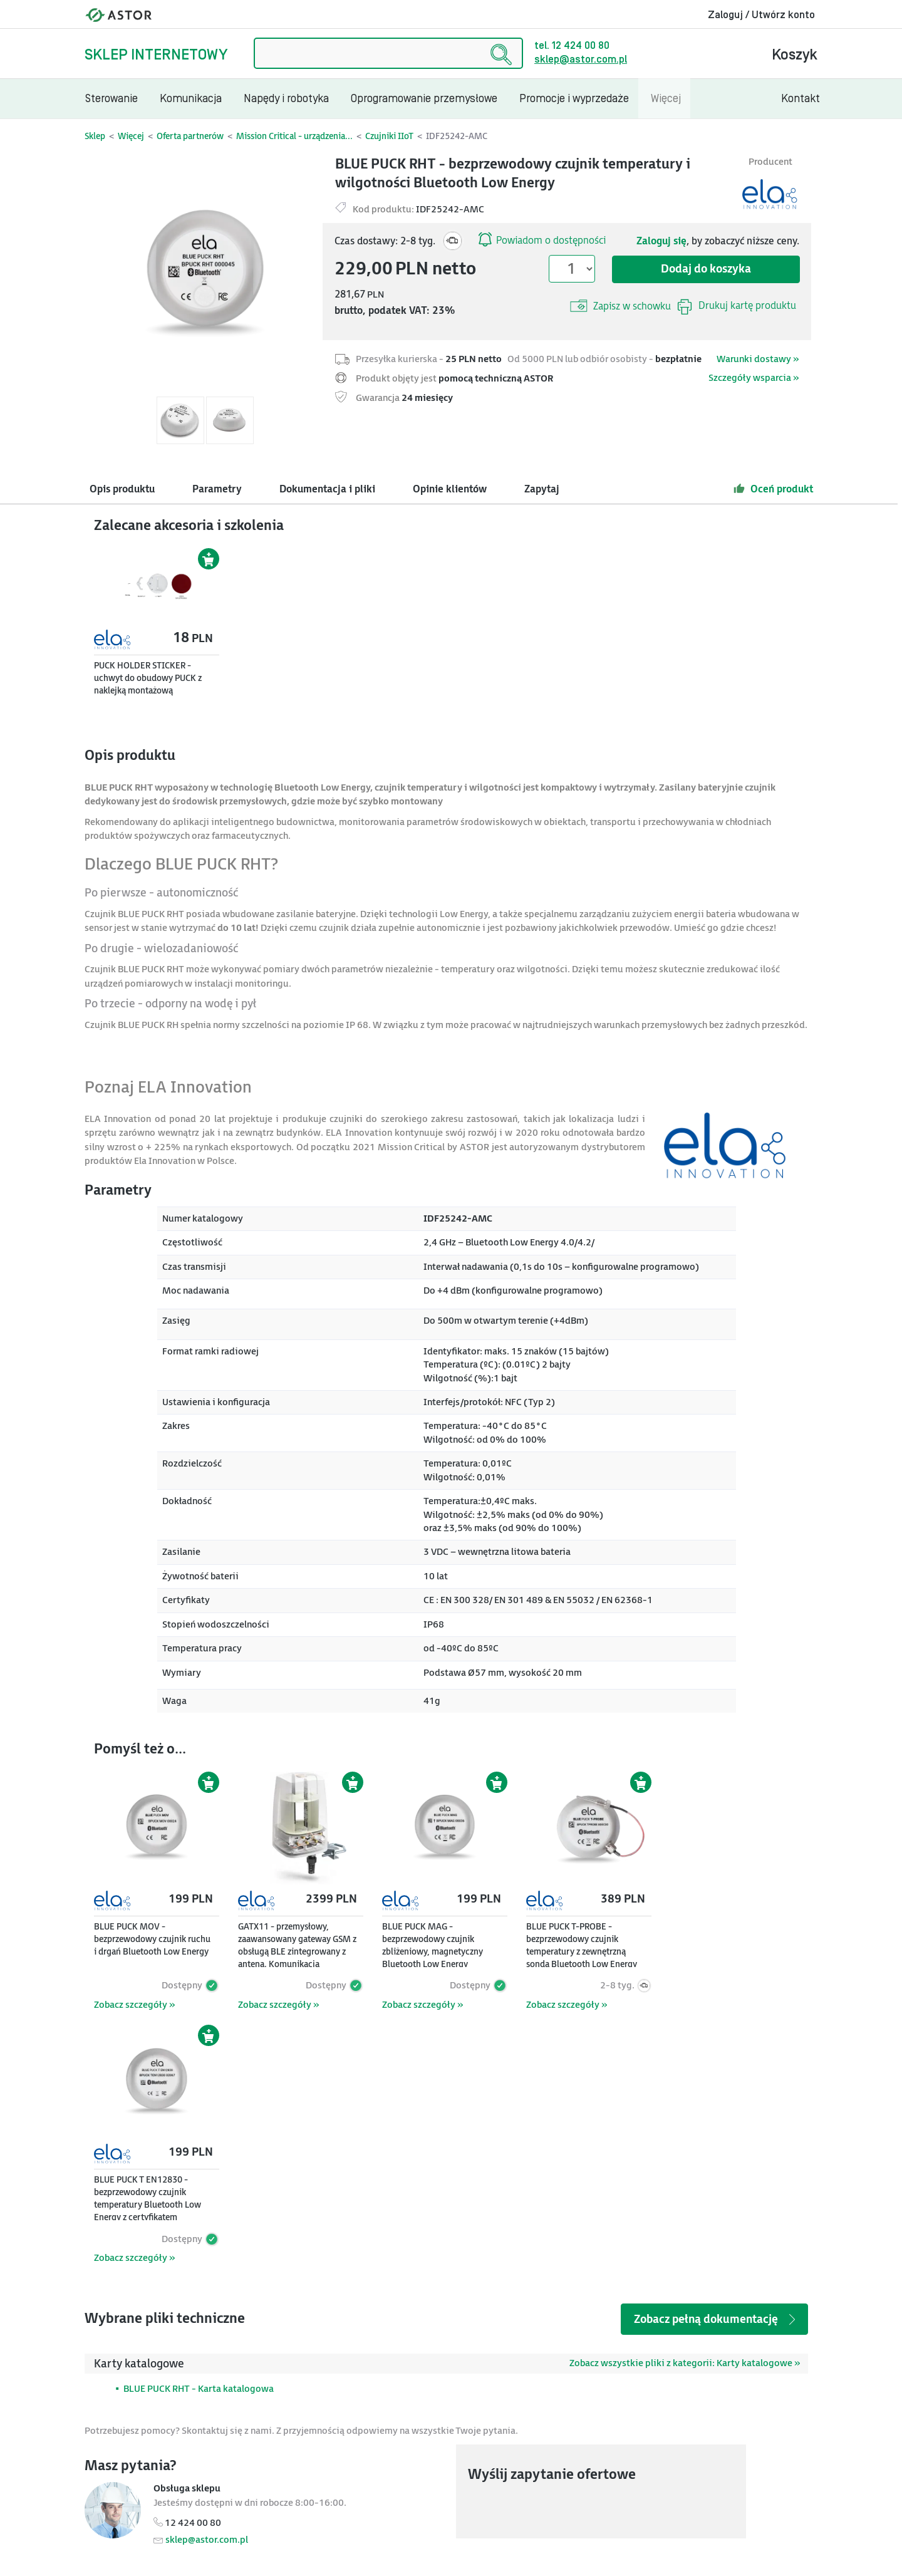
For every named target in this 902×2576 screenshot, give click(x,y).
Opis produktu (122, 490)
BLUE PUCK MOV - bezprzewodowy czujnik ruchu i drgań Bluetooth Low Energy (152, 1939)
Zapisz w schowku (620, 306)
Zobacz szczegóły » (134, 2005)
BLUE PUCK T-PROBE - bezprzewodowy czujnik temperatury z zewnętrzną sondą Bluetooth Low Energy (581, 1945)
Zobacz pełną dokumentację (716, 2319)
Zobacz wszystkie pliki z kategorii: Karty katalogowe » (684, 2363)
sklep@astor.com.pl (580, 59)
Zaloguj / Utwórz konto (761, 15)
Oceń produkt (773, 489)
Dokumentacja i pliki (327, 490)
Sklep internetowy (156, 54)
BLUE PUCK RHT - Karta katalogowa (198, 2389)
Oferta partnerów (190, 136)
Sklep (95, 136)
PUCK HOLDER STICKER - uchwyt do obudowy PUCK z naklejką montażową (148, 678)
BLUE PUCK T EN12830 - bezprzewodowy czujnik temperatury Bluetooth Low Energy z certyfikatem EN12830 (147, 2204)
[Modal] (205, 273)
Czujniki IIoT (389, 136)
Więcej (131, 136)
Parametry (217, 490)
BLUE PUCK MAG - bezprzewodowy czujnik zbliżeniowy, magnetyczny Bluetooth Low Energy (432, 1945)
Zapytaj (541, 490)
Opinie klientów (450, 490)
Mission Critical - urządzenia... (294, 136)
